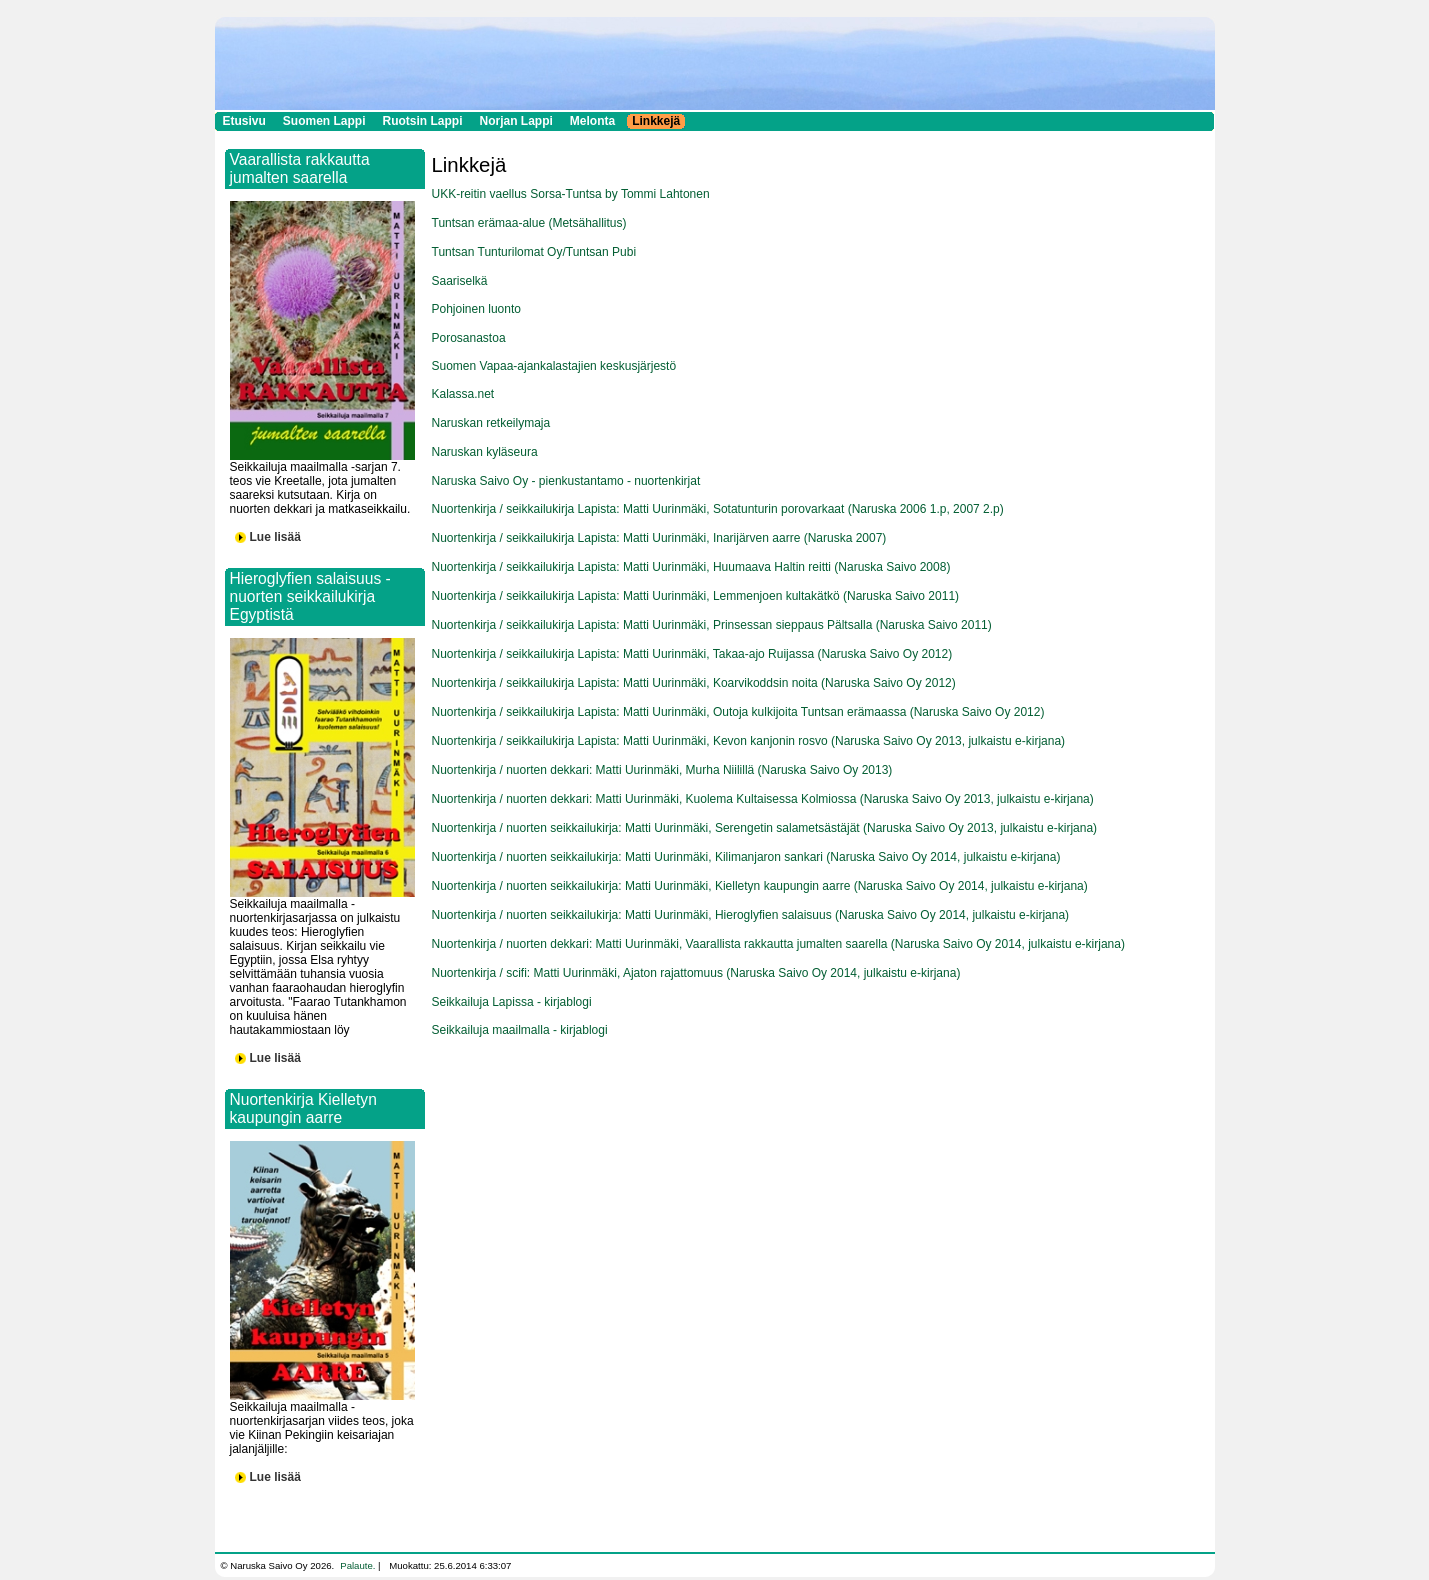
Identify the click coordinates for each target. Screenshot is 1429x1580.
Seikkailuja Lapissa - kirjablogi (512, 1002)
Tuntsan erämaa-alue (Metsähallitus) (529, 223)
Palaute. (357, 1565)
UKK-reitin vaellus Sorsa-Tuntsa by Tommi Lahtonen (571, 194)
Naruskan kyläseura (485, 452)
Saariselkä (460, 281)
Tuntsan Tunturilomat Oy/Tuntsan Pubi (534, 252)
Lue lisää (275, 537)
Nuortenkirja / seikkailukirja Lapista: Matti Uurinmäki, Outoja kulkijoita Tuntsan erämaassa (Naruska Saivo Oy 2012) (738, 712)
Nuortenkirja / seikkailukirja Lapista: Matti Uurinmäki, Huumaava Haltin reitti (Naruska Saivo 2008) (691, 567)
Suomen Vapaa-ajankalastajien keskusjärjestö (554, 366)
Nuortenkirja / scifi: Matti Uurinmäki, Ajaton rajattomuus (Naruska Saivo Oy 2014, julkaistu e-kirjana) (696, 973)
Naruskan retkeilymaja (491, 423)
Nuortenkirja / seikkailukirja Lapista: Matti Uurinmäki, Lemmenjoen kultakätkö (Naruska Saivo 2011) (696, 596)
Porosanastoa (469, 338)
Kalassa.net (463, 394)
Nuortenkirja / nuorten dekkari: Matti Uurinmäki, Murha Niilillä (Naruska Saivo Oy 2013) (662, 770)
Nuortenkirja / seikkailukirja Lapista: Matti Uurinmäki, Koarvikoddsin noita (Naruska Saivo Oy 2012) (694, 683)
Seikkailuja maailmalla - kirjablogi (520, 1030)
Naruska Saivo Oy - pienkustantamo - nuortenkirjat (566, 481)
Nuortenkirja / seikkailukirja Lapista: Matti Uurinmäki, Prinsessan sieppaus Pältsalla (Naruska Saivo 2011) (712, 625)
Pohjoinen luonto (476, 309)
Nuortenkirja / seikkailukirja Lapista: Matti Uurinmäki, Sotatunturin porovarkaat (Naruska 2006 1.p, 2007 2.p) (718, 509)
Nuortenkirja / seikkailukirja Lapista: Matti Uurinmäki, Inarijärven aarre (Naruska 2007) (659, 538)
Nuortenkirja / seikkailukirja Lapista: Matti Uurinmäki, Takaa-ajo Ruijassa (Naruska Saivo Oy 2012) (692, 654)
